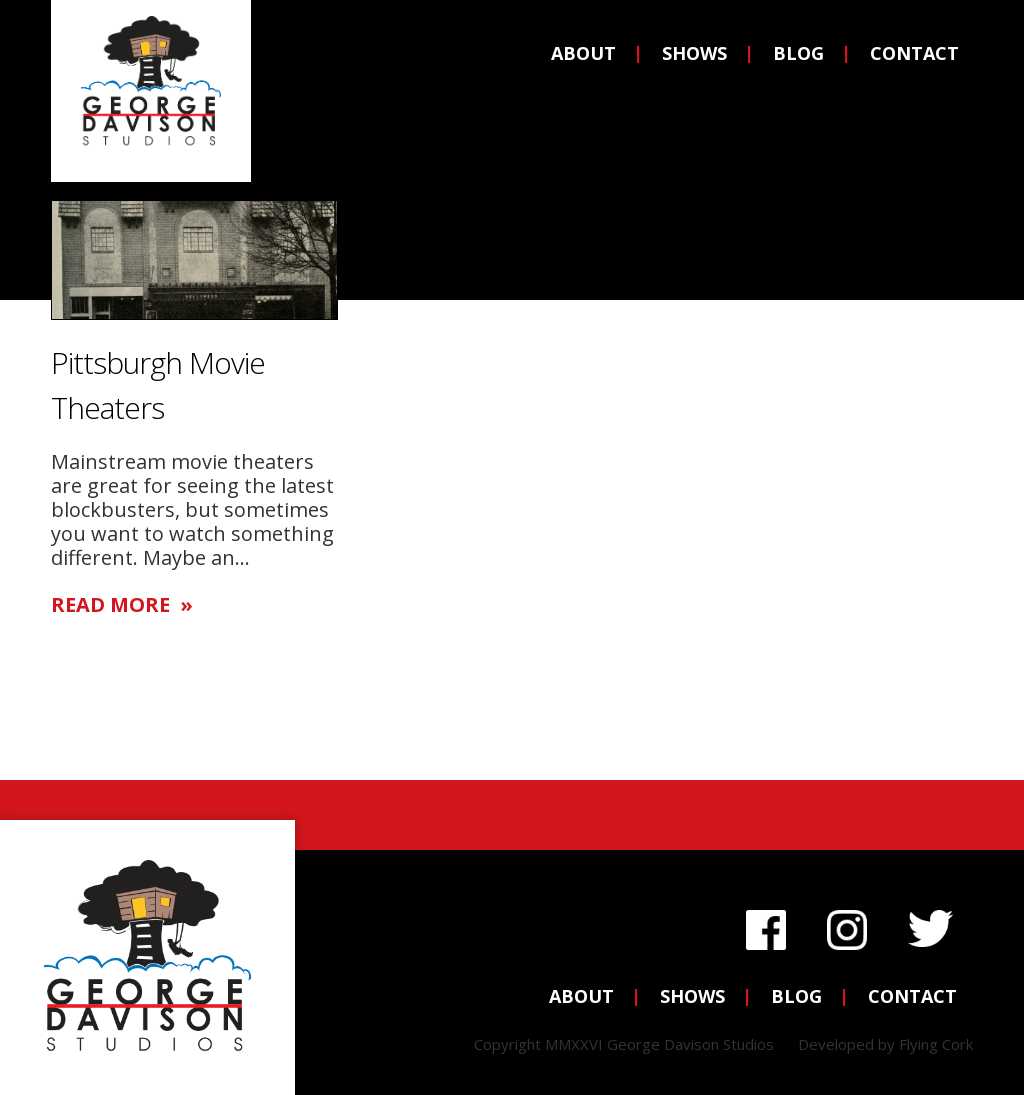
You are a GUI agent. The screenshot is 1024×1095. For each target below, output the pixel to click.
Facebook (766, 924)
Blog (798, 53)
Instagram (847, 924)
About (583, 53)
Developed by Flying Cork (885, 1044)
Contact (914, 53)
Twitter (930, 924)
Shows (694, 53)
